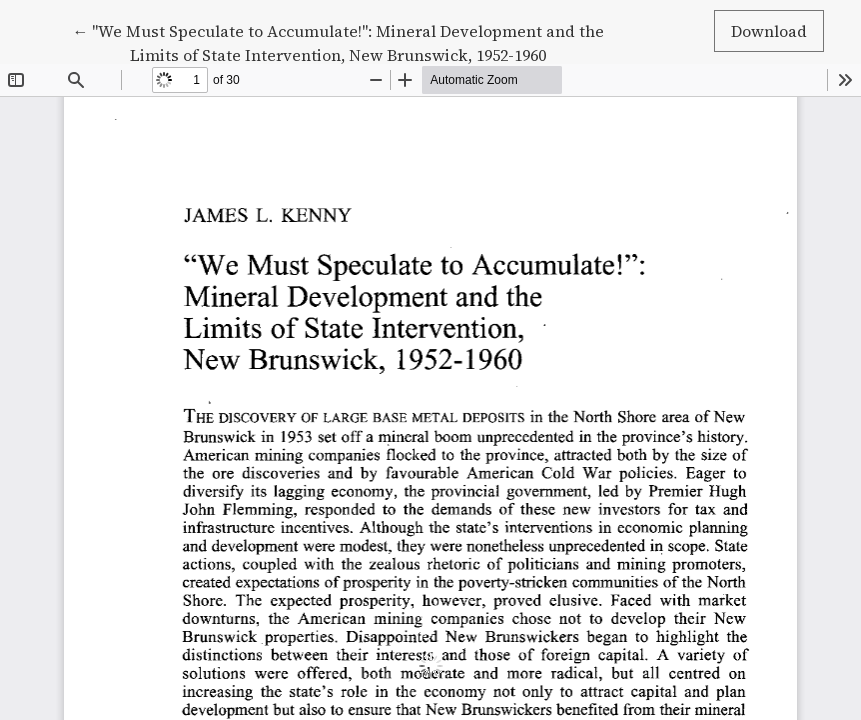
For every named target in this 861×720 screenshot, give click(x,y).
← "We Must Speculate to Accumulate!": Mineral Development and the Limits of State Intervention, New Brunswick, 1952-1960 (338, 42)
